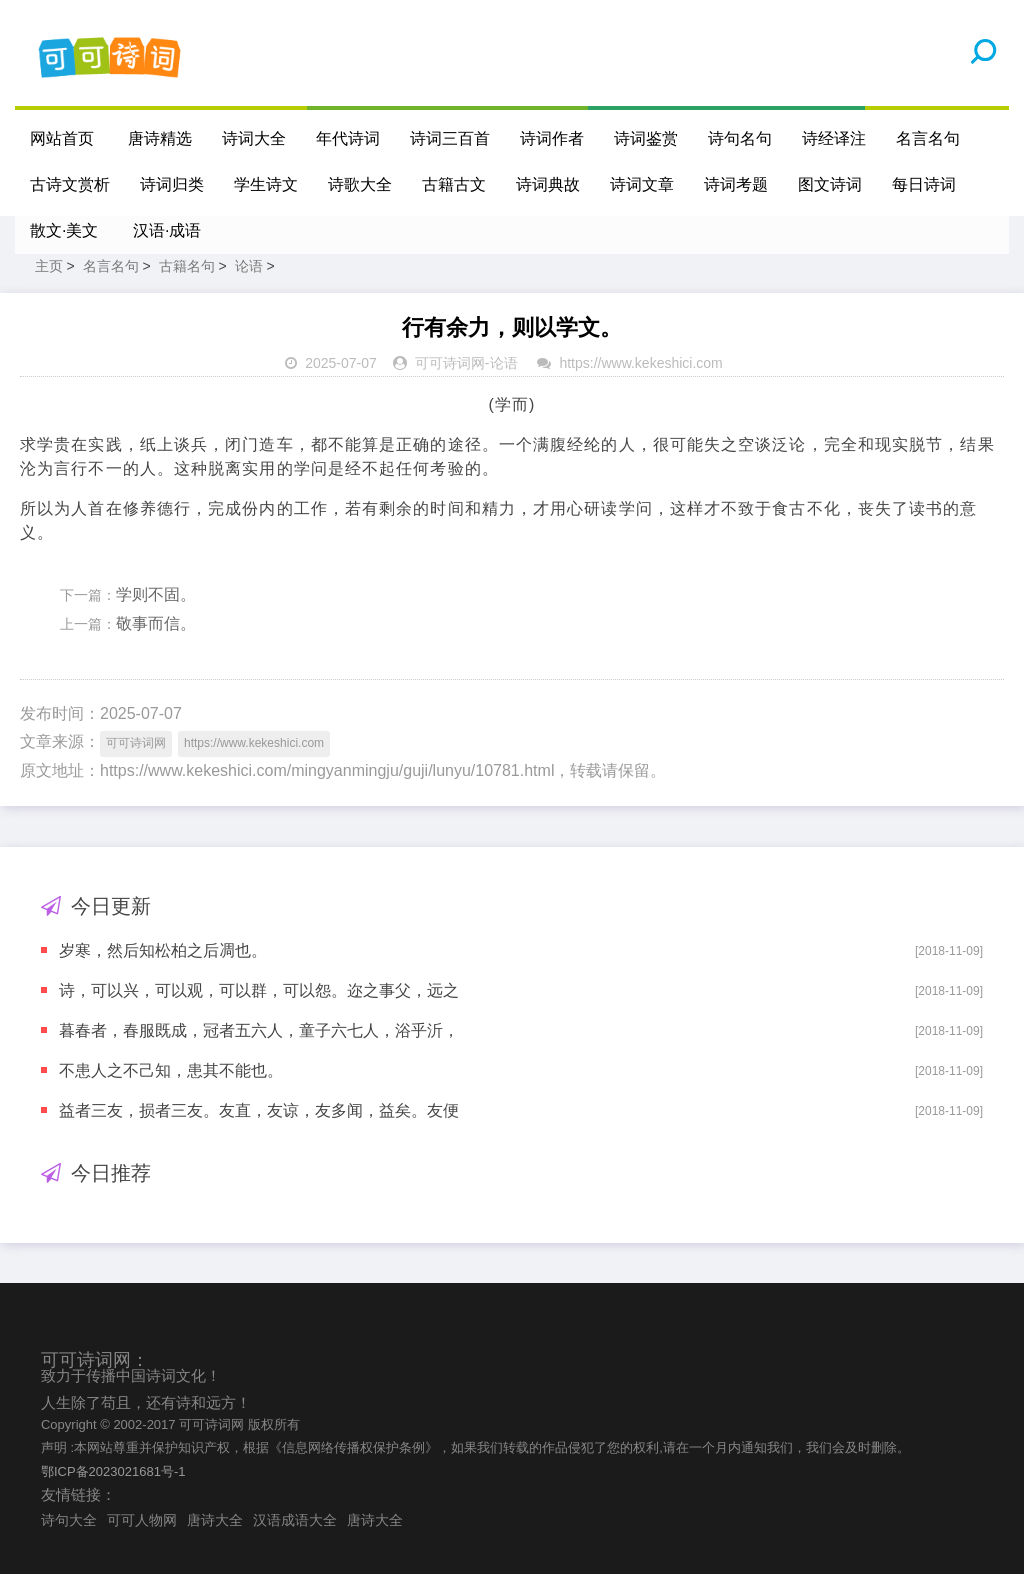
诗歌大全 (360, 184)
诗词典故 (548, 184)
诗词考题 (736, 184)
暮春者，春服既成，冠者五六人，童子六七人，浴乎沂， (259, 1030)
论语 (249, 266)
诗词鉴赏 (646, 138)
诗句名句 (740, 138)
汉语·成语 (167, 230)
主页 (49, 266)
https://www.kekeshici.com (640, 363)
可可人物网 (142, 1520)
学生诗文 (266, 184)
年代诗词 (348, 138)
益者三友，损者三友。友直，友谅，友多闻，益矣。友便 (259, 1110)
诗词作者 (552, 138)
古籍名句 (187, 266)
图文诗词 (830, 184)
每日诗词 (924, 184)
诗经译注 (834, 138)
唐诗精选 (160, 138)
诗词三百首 (450, 138)
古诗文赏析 (70, 184)
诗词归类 (172, 184)
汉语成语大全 (295, 1520)
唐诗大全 (215, 1520)
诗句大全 (69, 1520)
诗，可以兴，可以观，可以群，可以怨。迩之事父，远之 (259, 990)
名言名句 (928, 138)
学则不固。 (156, 594)
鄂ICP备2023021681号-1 (113, 1471)
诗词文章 (642, 184)
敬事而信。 (156, 623)
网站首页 (62, 138)
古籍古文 (454, 184)
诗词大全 (254, 138)
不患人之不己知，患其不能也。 (171, 1070)
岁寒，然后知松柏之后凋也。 (163, 950)
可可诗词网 (450, 363)
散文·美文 (64, 230)
